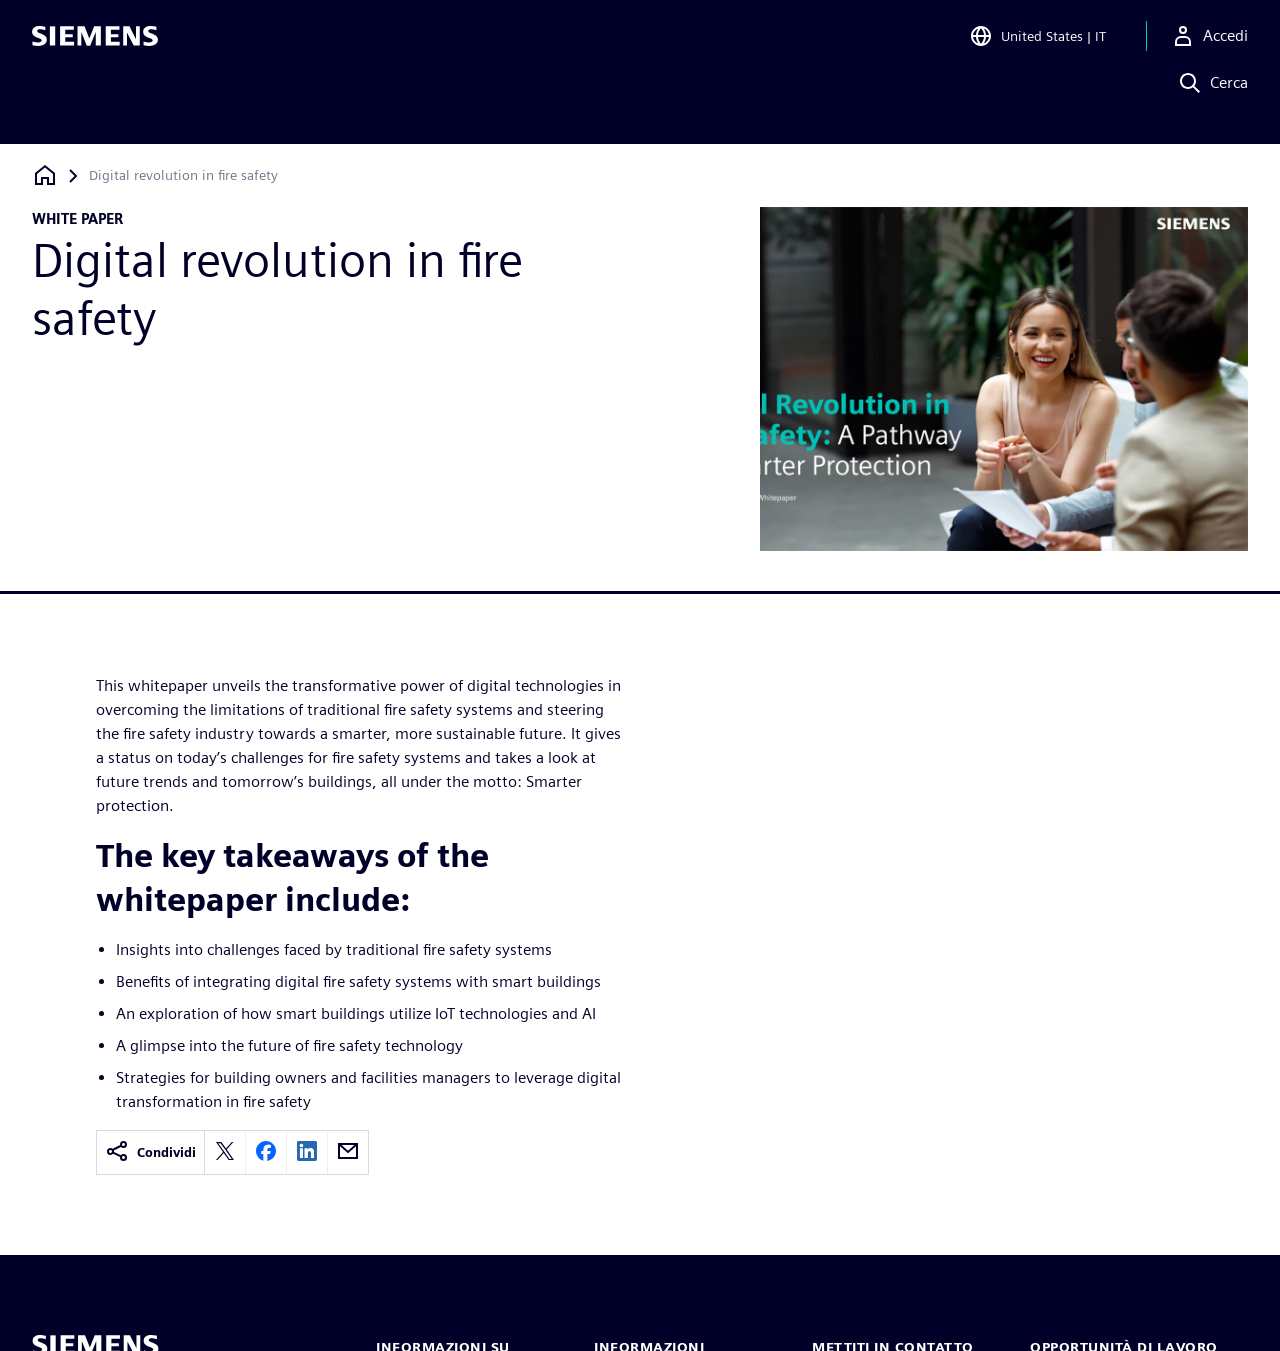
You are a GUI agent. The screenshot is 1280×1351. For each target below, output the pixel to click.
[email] (348, 1152)
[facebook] (266, 1152)
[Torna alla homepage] (45, 175)
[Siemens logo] (95, 44)
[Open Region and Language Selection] (1037, 44)
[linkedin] (307, 1152)
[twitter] (225, 1152)
